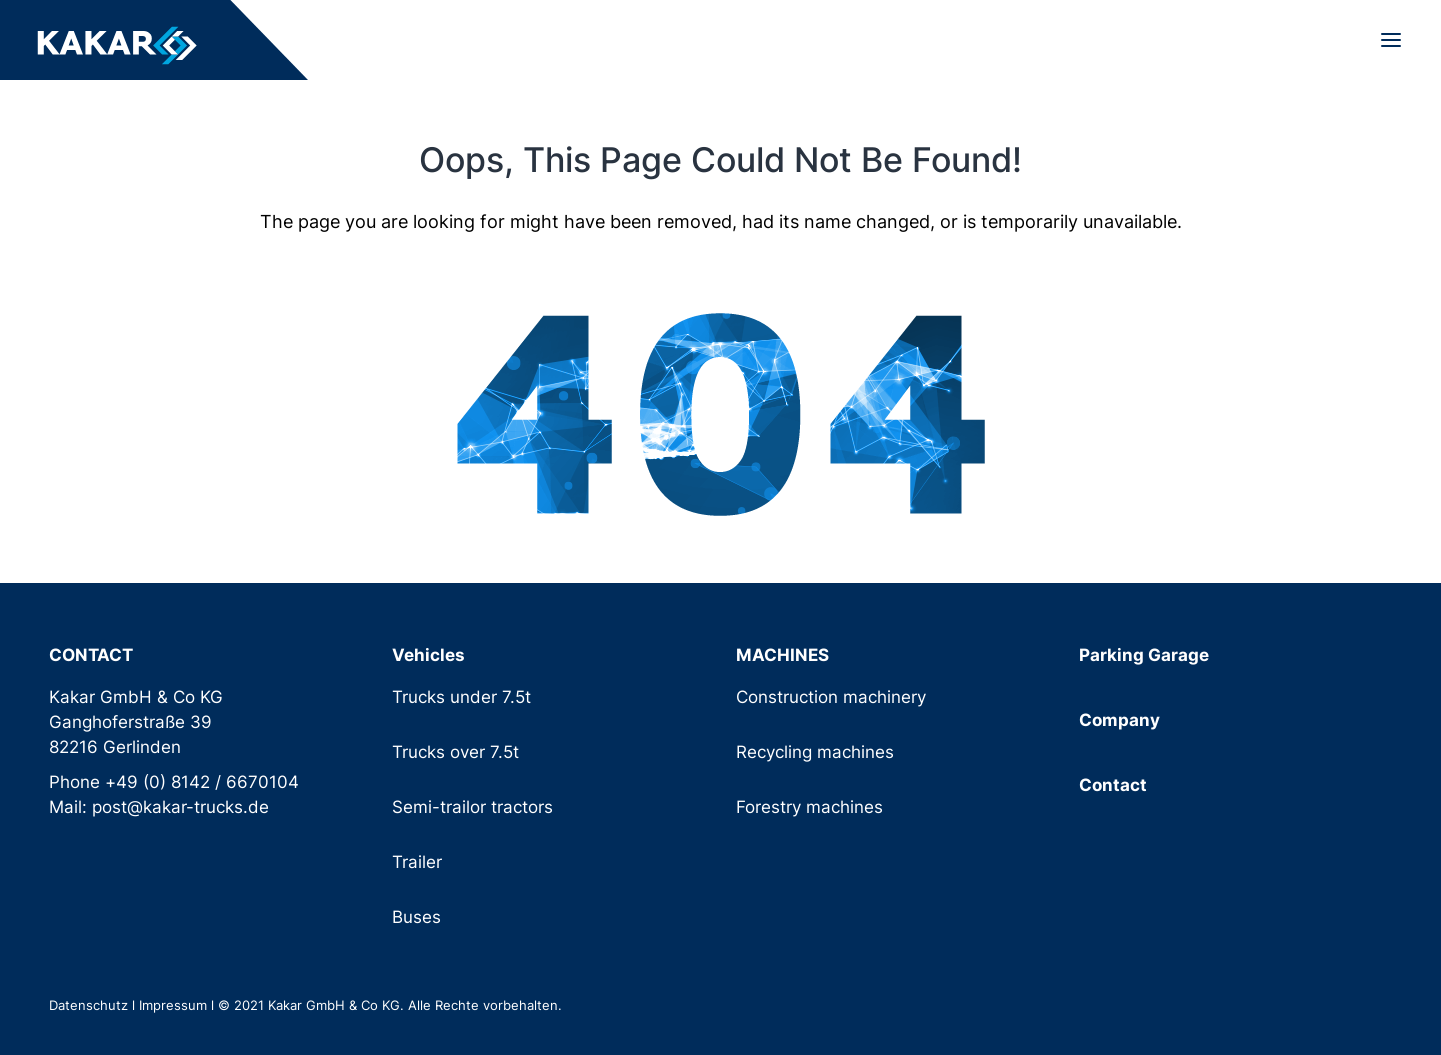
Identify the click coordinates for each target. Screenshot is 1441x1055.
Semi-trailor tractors (472, 807)
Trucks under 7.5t (461, 697)
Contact (1113, 785)
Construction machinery (831, 697)
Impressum (173, 1005)
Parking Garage (1144, 655)
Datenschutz (88, 1005)
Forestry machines (809, 807)
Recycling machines (815, 752)
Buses (416, 917)
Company (1119, 720)
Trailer (417, 862)
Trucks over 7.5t (455, 752)
